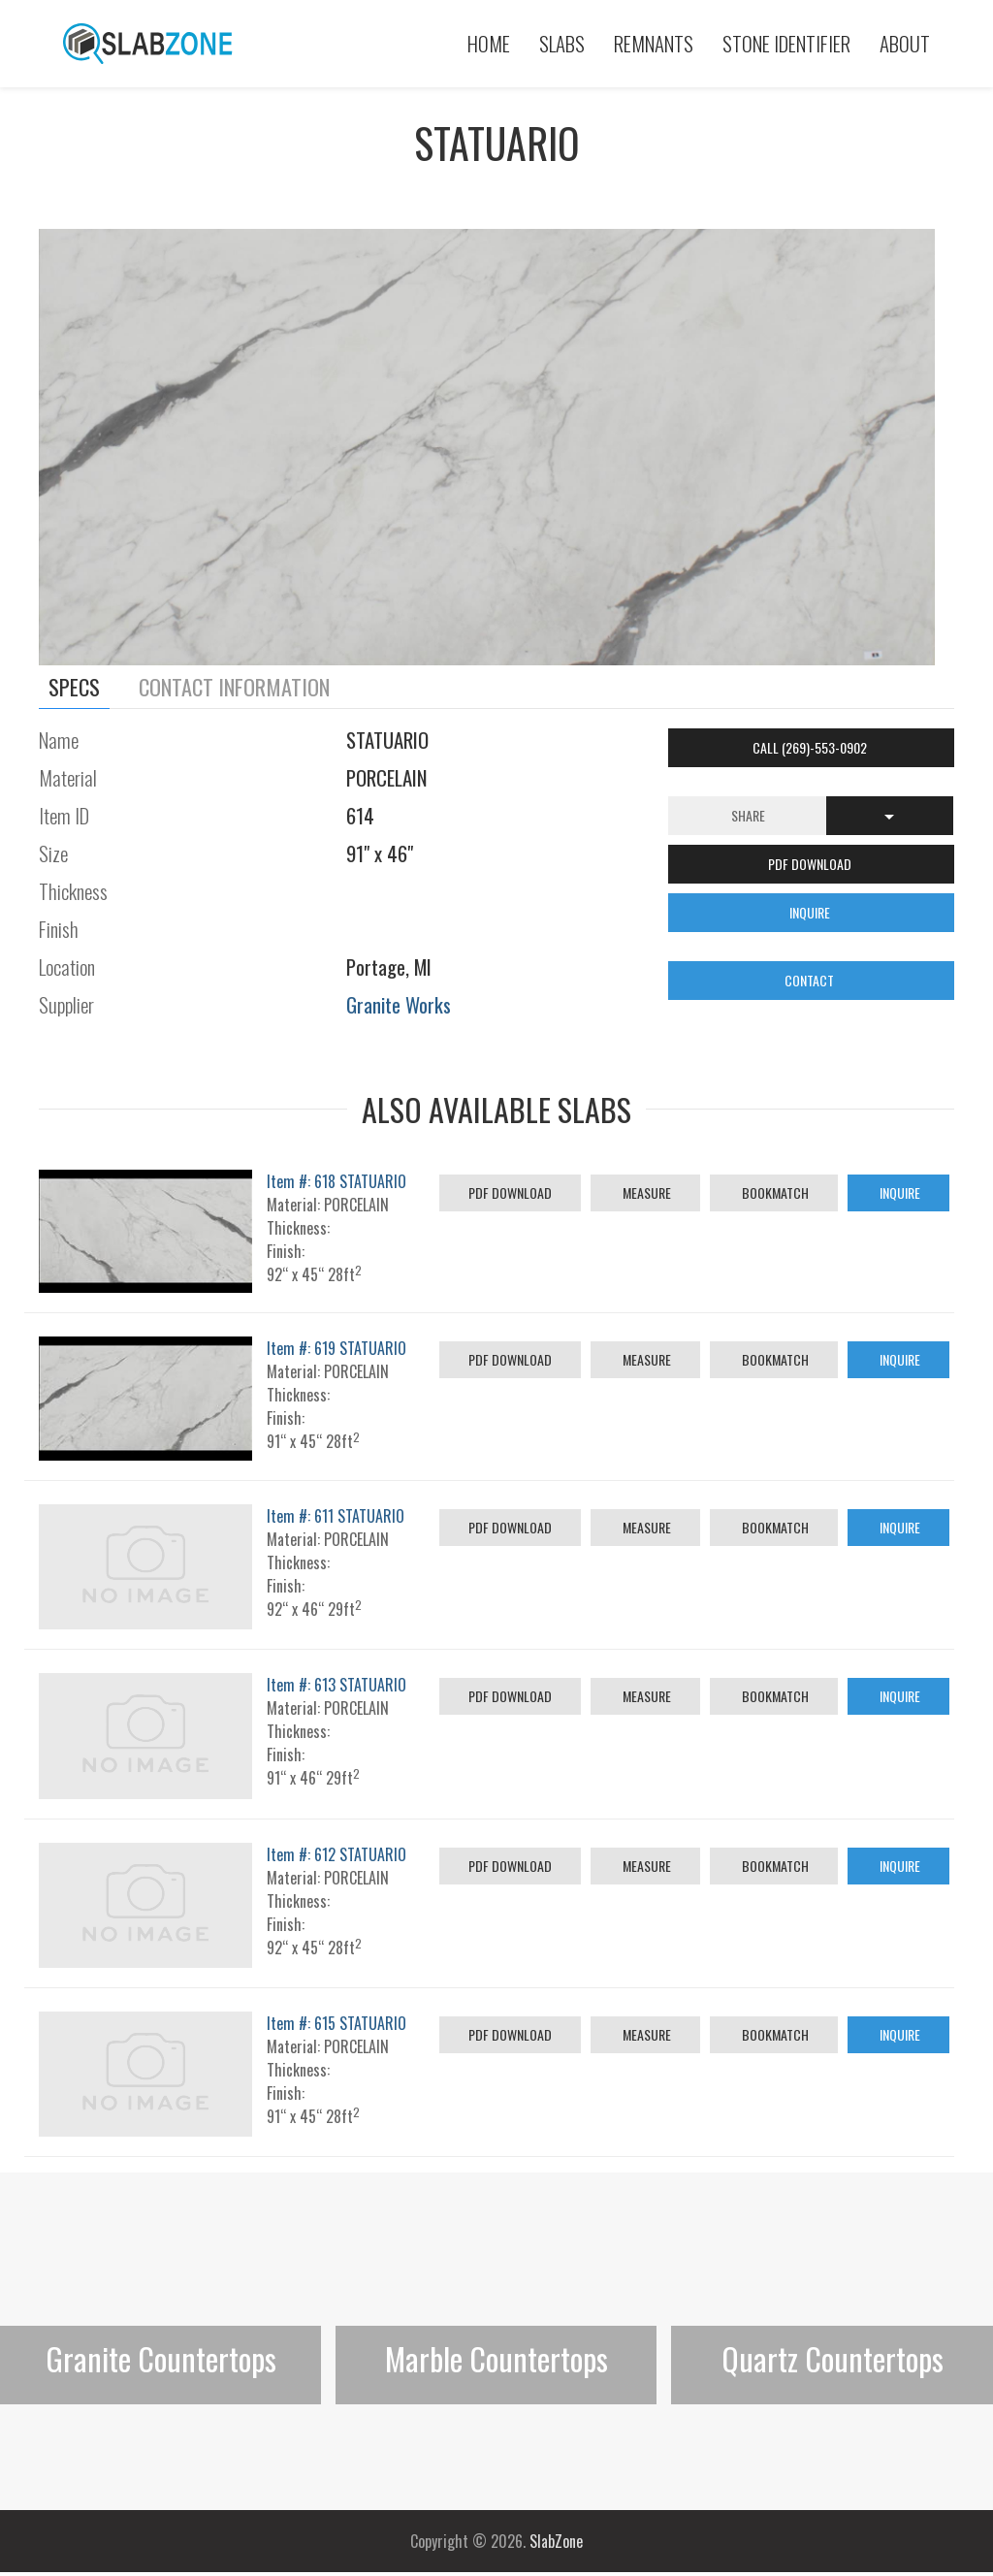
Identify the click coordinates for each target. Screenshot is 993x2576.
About (905, 43)
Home (488, 43)
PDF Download (510, 1192)
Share (748, 815)
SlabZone (556, 2541)
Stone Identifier (786, 43)
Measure (645, 1192)
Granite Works (398, 1004)
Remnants (653, 43)
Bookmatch (774, 1192)
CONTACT (811, 980)
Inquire (898, 1192)
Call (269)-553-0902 (811, 747)
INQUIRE (811, 912)
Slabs (562, 43)
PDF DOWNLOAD (811, 863)
